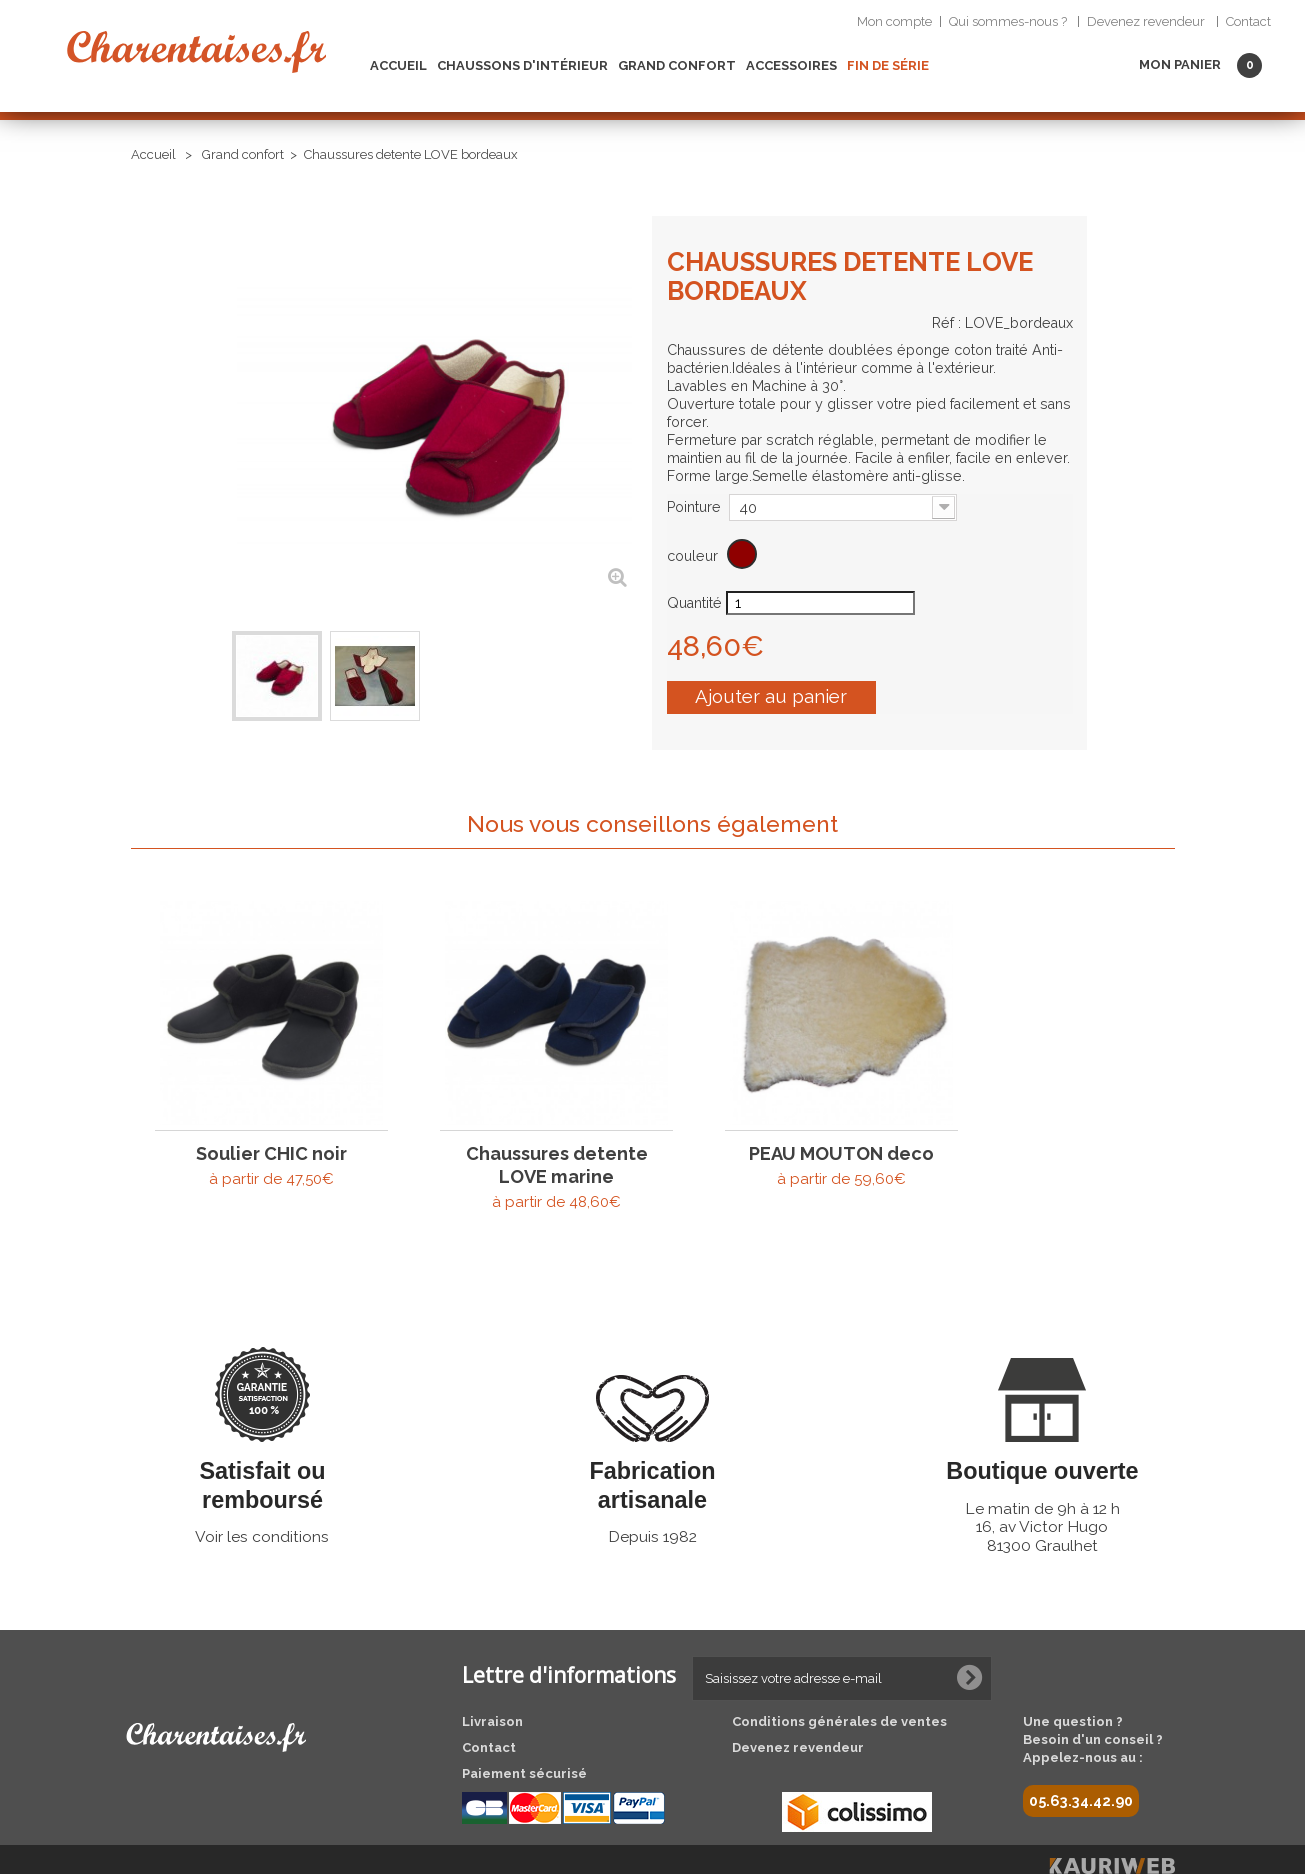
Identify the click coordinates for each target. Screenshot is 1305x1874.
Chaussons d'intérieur (522, 65)
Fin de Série (888, 65)
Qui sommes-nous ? (1008, 21)
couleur (694, 556)
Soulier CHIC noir (258, 1125)
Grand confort (677, 65)
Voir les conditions (262, 1510)
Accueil (398, 65)
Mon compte (894, 21)
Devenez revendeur (1146, 21)
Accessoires (791, 65)
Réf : (946, 323)
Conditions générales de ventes (839, 1695)
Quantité (694, 603)
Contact (1248, 21)
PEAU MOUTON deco (777, 1125)
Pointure (696, 507)
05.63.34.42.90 (1081, 1775)
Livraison (492, 1695)
